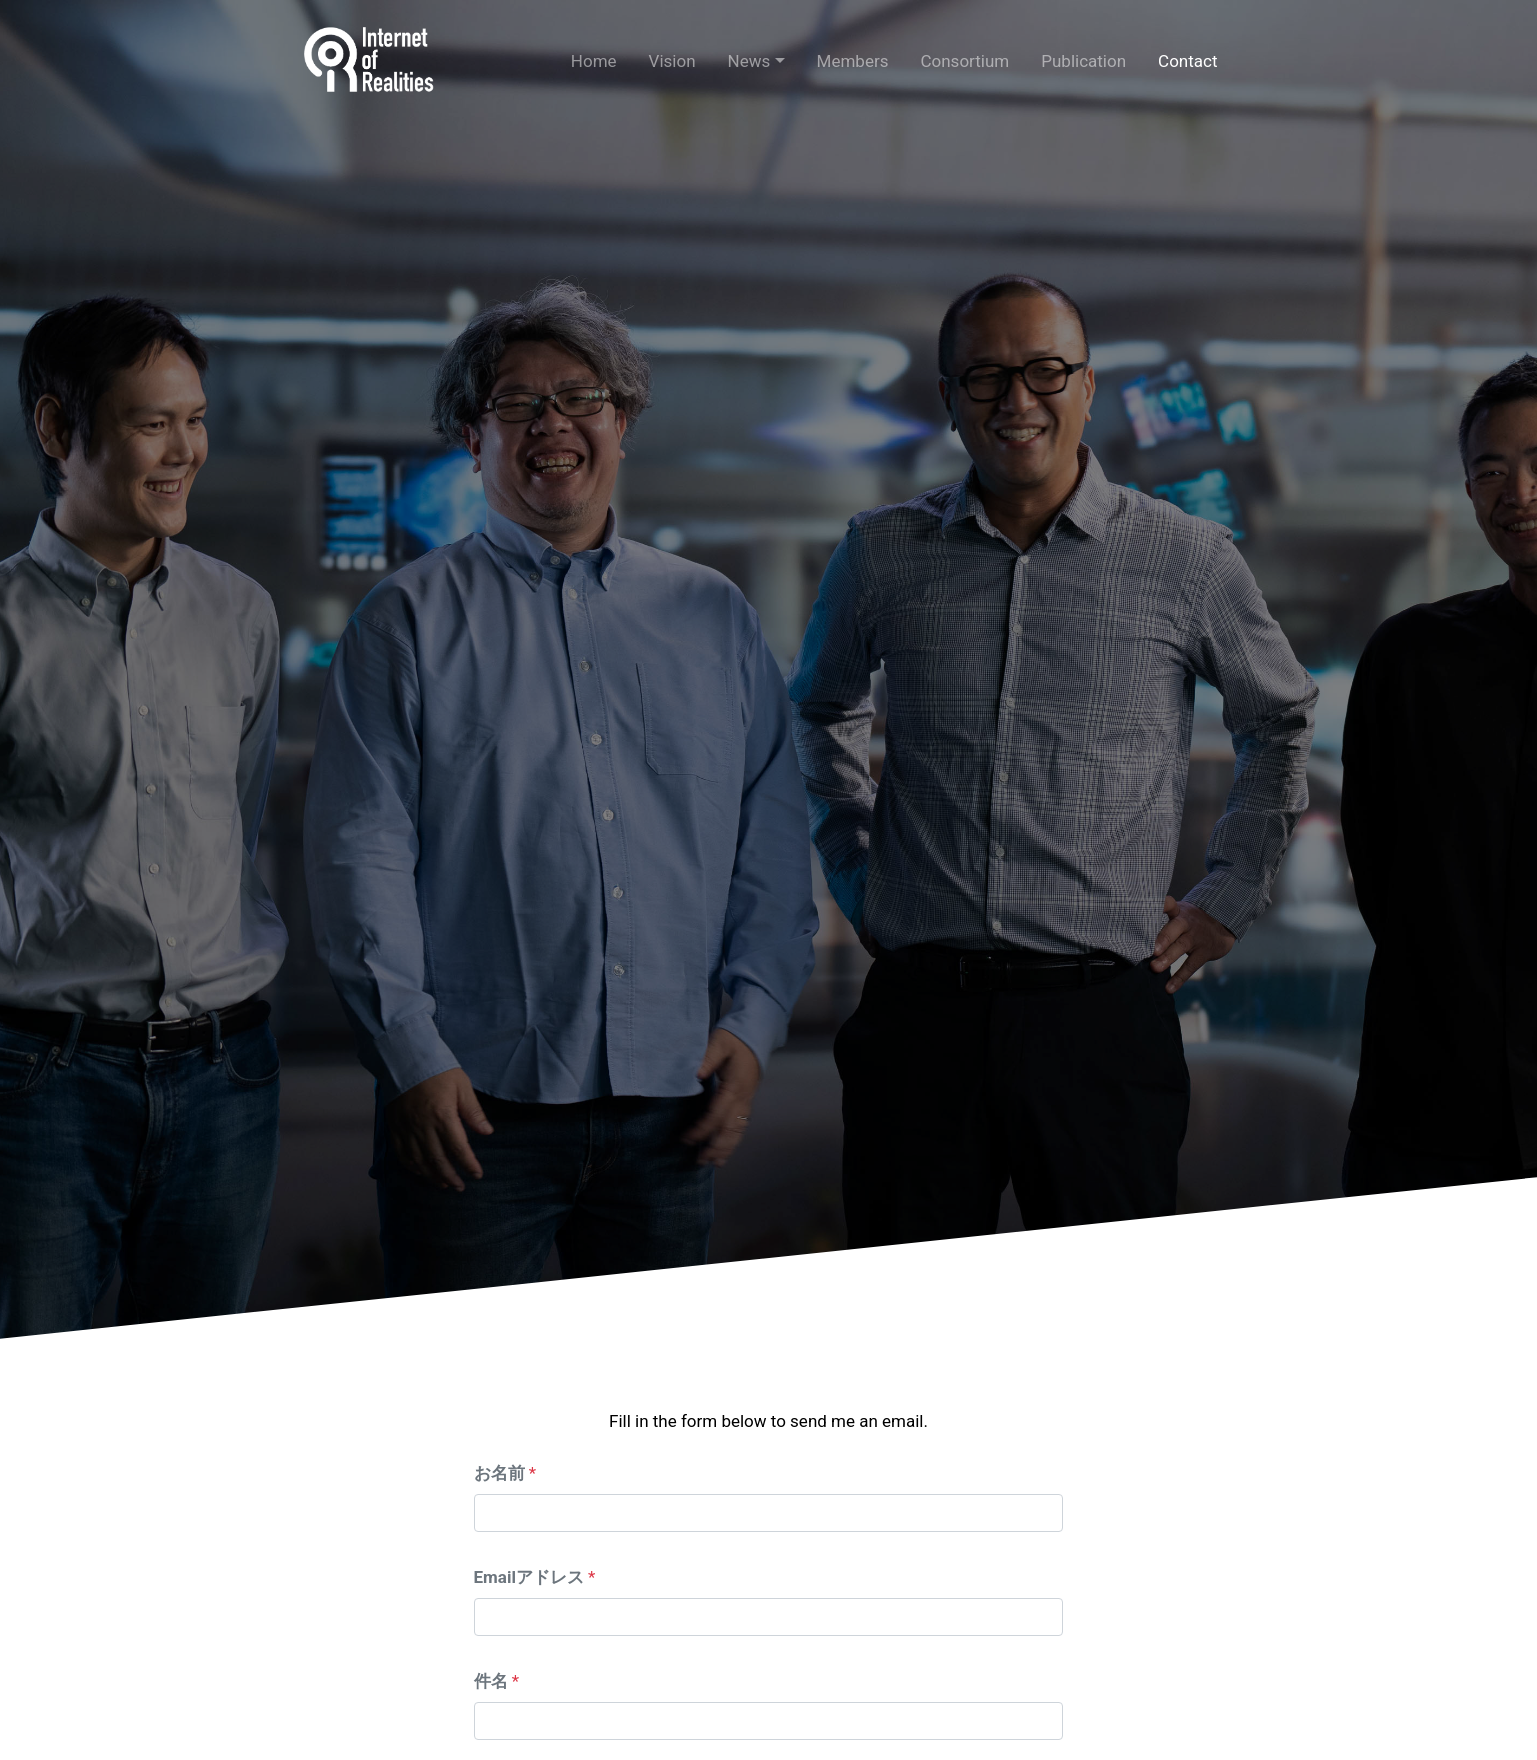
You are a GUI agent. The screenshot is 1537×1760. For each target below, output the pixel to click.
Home (594, 61)
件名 (491, 1681)
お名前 (499, 1473)
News (749, 61)
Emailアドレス (529, 1577)
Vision (672, 61)
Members (853, 61)
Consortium (964, 61)
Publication (1083, 61)
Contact (1187, 61)
